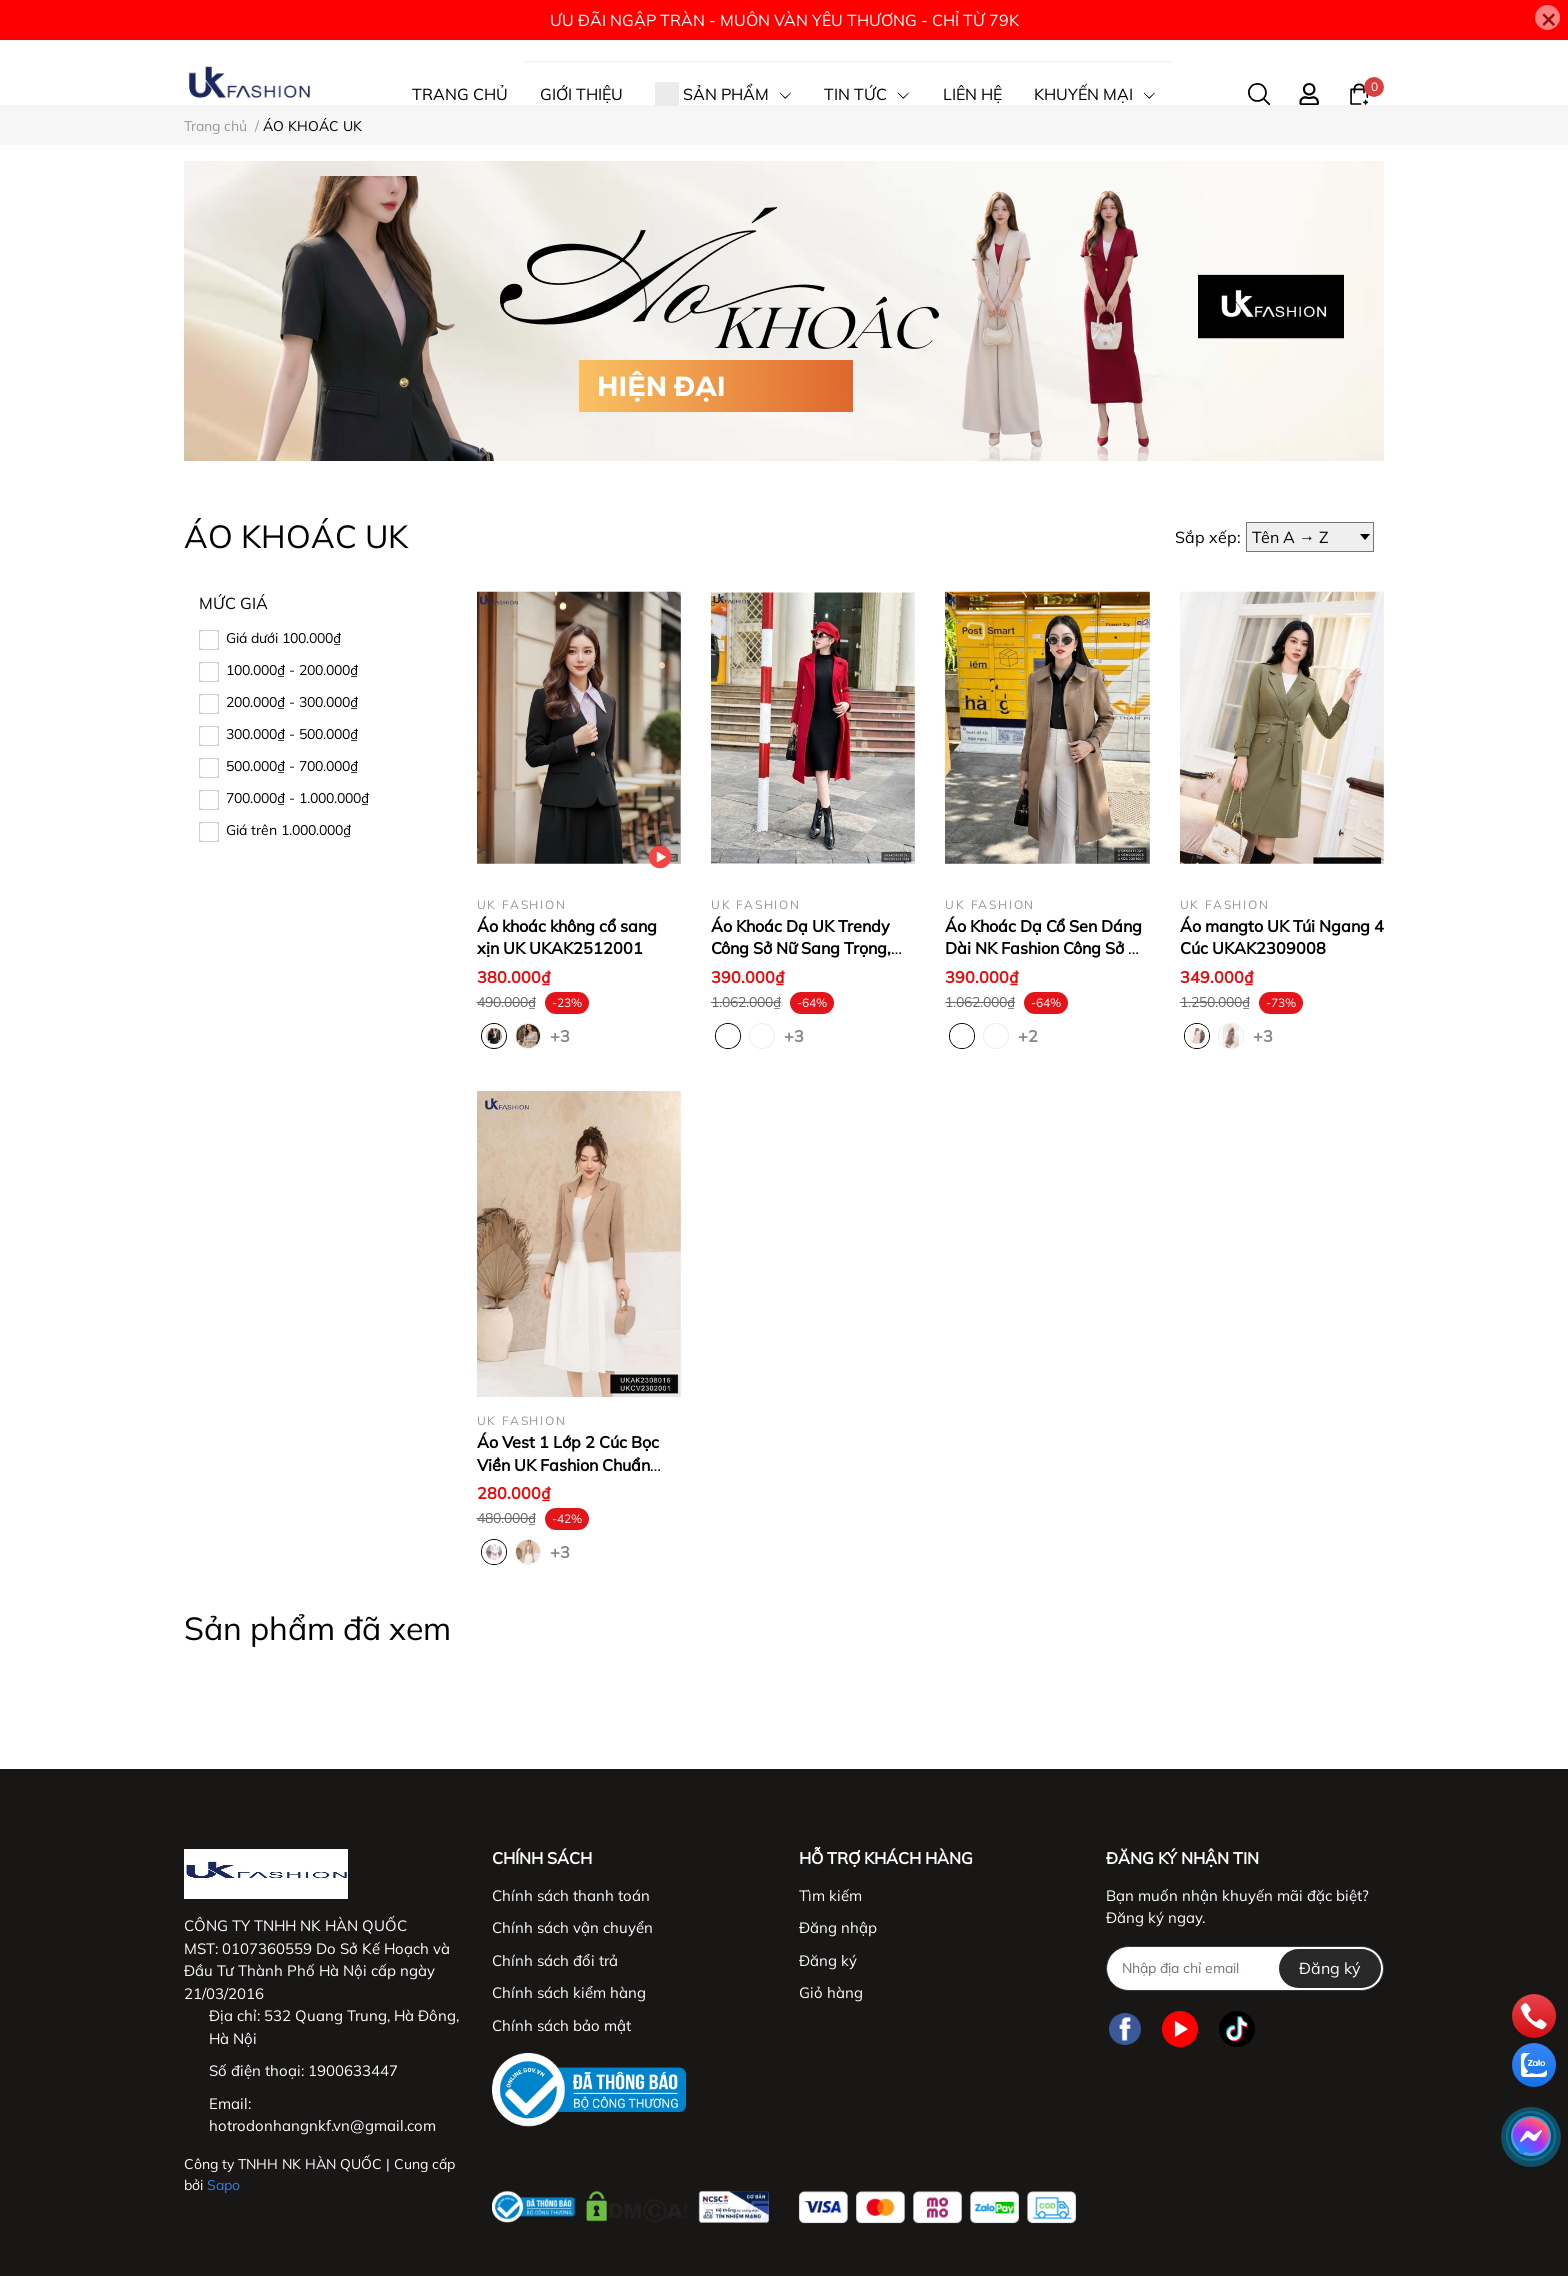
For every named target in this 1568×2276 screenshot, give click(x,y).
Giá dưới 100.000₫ (283, 638)
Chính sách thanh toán (571, 1895)
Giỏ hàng (831, 1992)
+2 (1030, 1035)
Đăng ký (828, 1960)
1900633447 (353, 2070)
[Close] (1547, 17)
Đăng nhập (838, 1927)
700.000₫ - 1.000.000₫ (297, 798)
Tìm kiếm (830, 1895)
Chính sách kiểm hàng (569, 1992)
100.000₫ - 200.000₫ (292, 670)
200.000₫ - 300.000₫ (292, 702)
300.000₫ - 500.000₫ (292, 734)
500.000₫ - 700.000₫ (292, 766)
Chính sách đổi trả (555, 1960)
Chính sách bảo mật (561, 2025)
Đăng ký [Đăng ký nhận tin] (1330, 1968)
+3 (562, 1035)
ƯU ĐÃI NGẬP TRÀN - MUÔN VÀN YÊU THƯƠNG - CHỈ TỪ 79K (784, 20)
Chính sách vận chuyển (572, 1927)
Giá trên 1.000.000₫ (288, 830)
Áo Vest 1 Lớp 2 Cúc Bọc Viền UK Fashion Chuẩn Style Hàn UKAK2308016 (572, 1464)
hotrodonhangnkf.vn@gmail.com (322, 2125)
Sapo (223, 2185)
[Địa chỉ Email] (1244, 1968)
